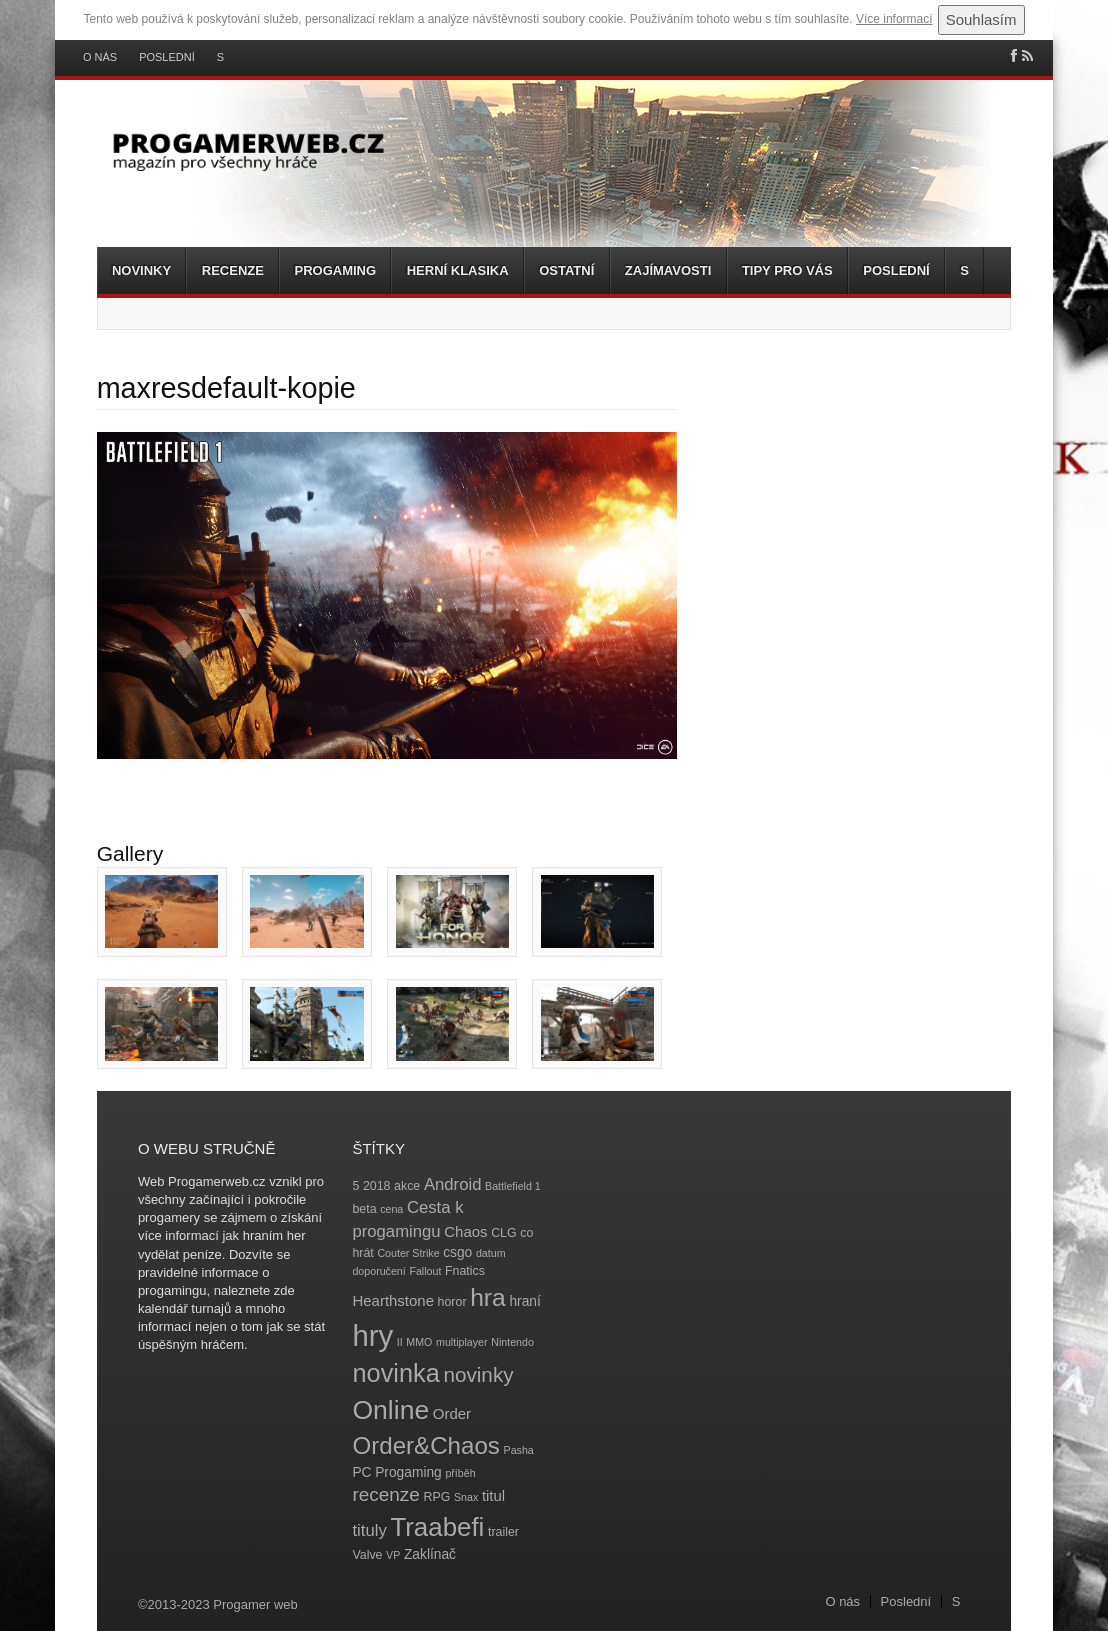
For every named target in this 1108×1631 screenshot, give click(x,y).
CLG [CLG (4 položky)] (503, 1233)
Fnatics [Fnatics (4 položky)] (465, 1271)
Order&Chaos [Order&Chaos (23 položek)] (426, 1445)
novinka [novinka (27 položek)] (395, 1373)
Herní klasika (458, 270)
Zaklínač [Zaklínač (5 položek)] (430, 1554)
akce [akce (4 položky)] (407, 1186)
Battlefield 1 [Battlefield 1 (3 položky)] (513, 1186)
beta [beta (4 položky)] (364, 1209)
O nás (100, 57)
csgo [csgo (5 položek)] (457, 1252)
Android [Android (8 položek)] (453, 1184)
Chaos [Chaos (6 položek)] (465, 1231)
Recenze (233, 270)
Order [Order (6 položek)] (452, 1413)
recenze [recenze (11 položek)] (385, 1494)
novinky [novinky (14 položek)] (478, 1374)
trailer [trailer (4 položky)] (503, 1532)
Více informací (894, 19)
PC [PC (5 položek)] (361, 1472)
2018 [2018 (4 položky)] (377, 1186)
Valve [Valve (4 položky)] (367, 1555)
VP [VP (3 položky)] (393, 1555)
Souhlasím (981, 19)
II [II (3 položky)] (400, 1342)
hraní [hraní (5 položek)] (524, 1301)
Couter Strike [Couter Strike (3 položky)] (408, 1253)
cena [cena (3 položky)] (391, 1209)
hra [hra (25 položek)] (488, 1297)
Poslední (167, 57)
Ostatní (566, 270)
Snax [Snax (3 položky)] (466, 1497)
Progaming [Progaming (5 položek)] (408, 1472)
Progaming (335, 270)
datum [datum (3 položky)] (491, 1253)
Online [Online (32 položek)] (390, 1410)
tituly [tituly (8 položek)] (369, 1530)
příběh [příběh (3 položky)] (460, 1473)
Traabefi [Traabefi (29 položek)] (437, 1527)
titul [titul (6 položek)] (493, 1495)
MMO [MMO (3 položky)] (419, 1342)
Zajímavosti (668, 270)
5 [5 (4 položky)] (355, 1186)
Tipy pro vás (787, 270)
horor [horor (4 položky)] (452, 1302)
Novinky (141, 270)
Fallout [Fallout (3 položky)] (425, 1271)
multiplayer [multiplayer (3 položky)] (462, 1342)
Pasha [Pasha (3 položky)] (519, 1450)
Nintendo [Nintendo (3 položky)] (512, 1342)
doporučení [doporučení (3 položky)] (378, 1271)
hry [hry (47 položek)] (372, 1335)
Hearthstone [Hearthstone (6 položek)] (393, 1300)
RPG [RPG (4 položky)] (437, 1497)
